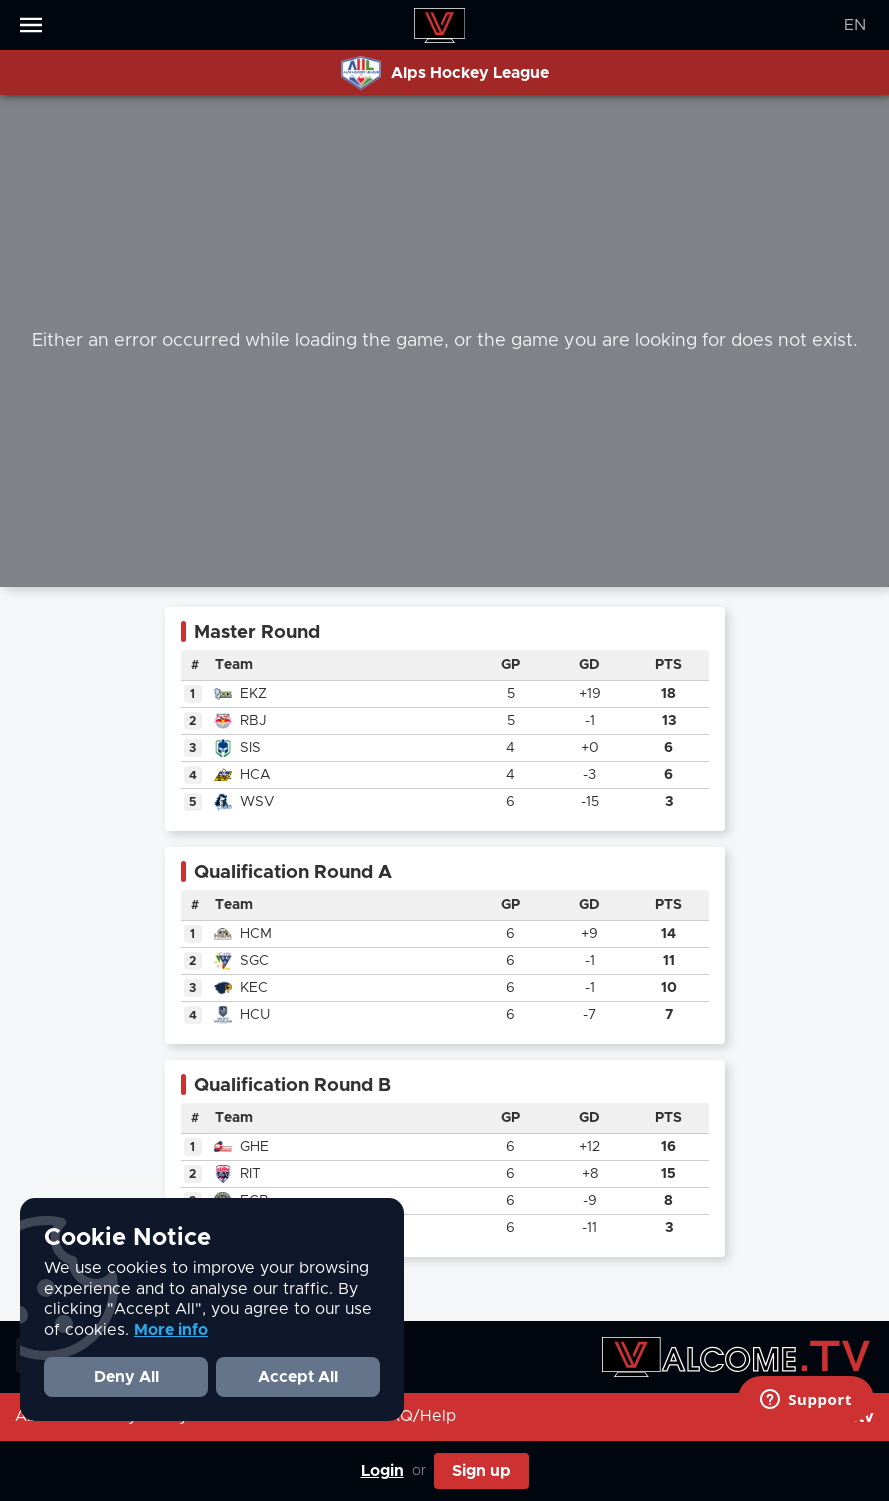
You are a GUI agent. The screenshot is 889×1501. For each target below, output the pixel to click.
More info (171, 1330)
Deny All (126, 1377)
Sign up (481, 1471)
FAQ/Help (417, 1416)
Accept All (298, 1377)
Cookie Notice (127, 1238)
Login (382, 1471)
